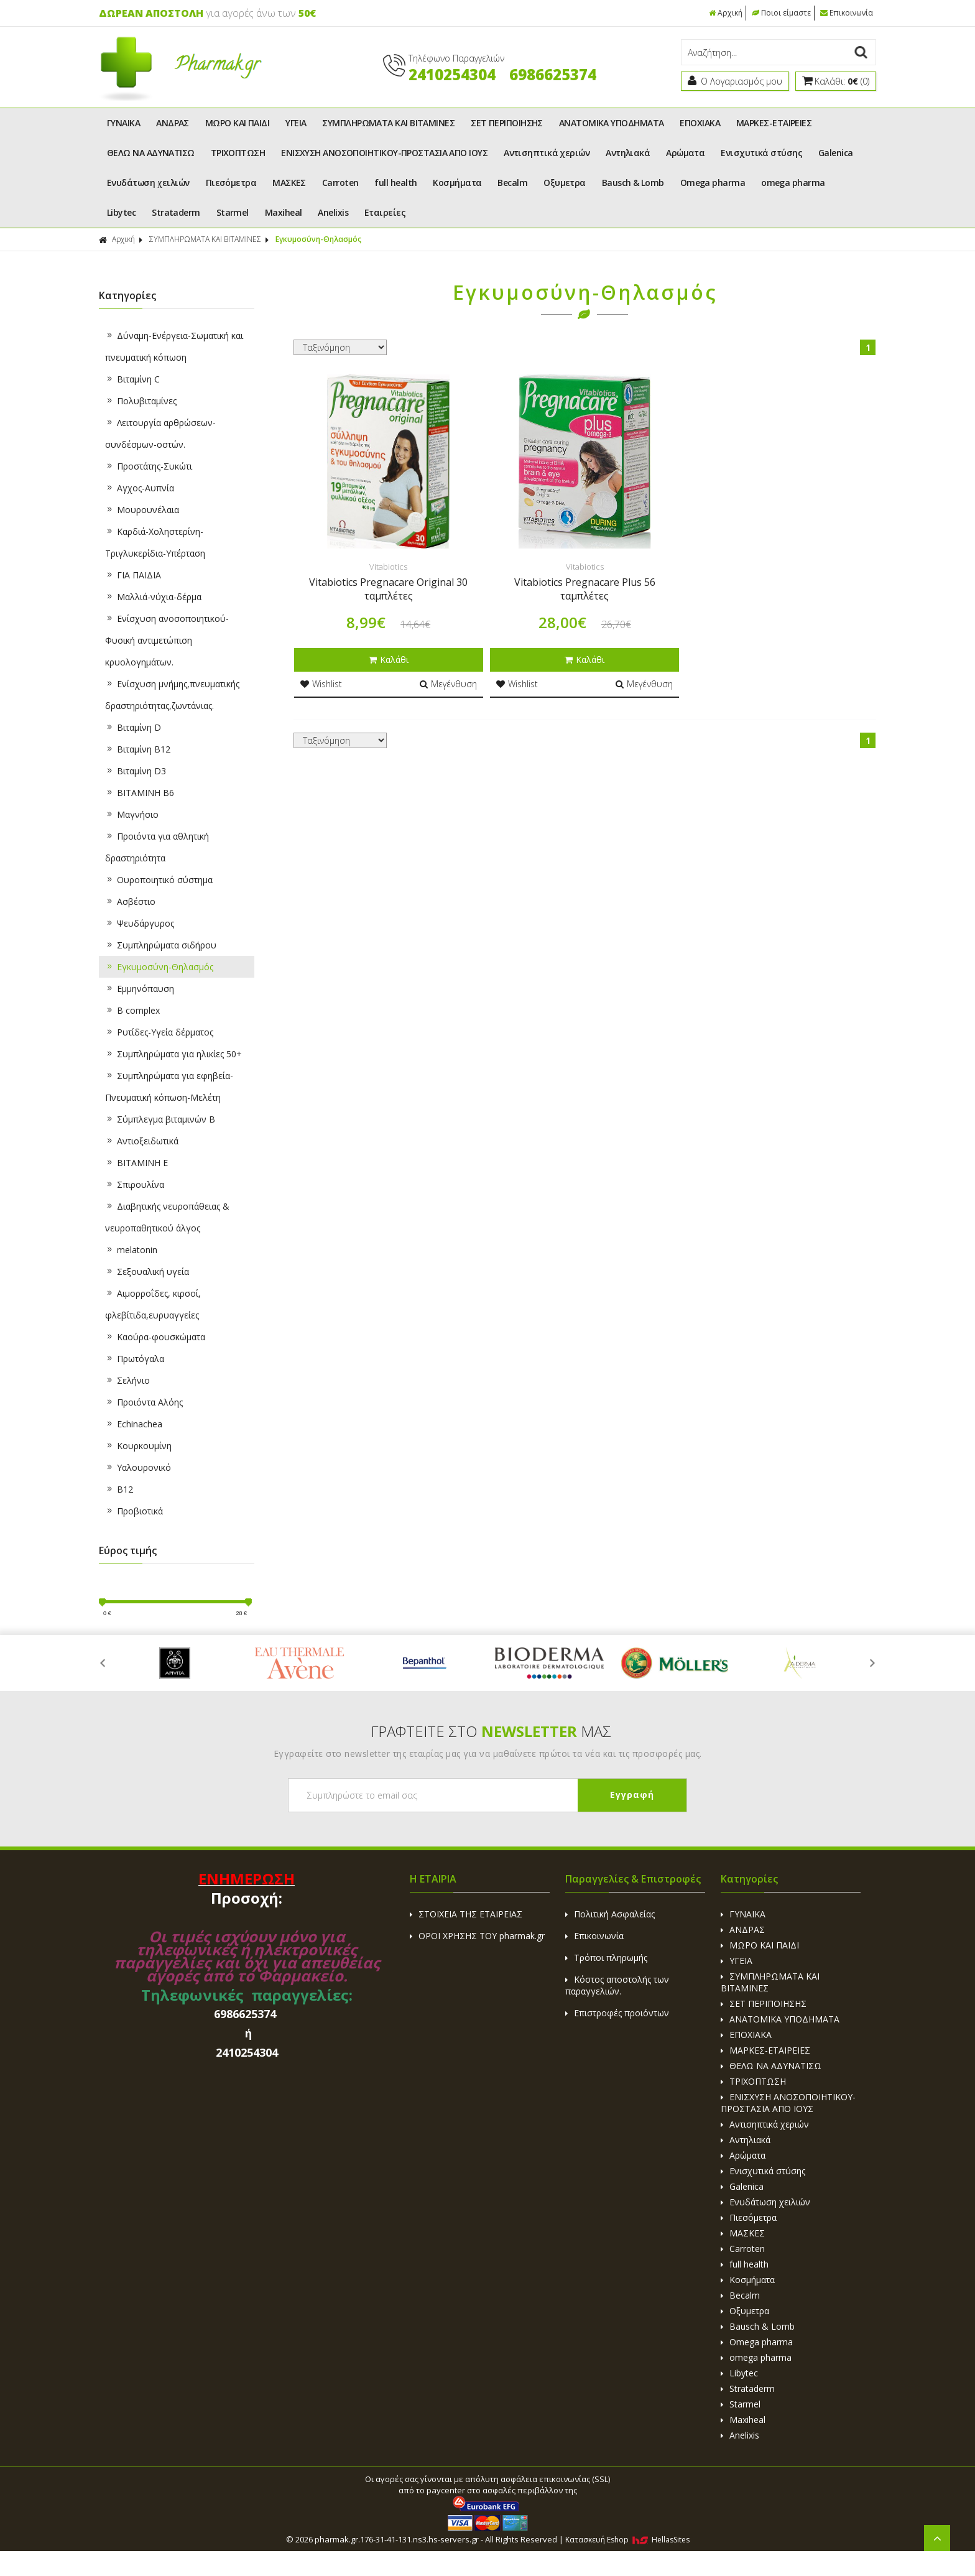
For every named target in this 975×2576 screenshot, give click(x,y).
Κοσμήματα (457, 182)
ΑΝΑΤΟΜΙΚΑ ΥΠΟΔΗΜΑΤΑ (611, 123)
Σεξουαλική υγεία (147, 1271)
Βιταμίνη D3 (135, 771)
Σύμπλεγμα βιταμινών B (160, 1119)
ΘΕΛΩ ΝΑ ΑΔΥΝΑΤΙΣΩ (151, 153)
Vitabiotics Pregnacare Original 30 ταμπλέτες (388, 589)
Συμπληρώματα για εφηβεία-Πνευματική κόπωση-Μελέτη (169, 1086)
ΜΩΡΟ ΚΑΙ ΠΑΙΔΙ (237, 123)
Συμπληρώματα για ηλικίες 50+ (173, 1054)
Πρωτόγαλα (134, 1358)
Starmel (232, 212)
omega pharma (793, 182)
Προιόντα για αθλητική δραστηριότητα (157, 847)
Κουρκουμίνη (138, 1446)
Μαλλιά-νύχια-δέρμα (153, 597)
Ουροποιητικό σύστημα (159, 880)
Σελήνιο (127, 1380)
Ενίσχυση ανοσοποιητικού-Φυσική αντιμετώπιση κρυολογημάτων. (167, 640)
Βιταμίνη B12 (137, 749)
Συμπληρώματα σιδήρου (160, 945)
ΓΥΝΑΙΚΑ (123, 123)
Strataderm (176, 212)
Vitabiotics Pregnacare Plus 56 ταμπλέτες (584, 589)
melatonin (131, 1250)
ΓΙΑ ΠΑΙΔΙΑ (133, 575)
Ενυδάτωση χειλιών (148, 182)
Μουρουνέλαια (142, 510)
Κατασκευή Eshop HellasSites (627, 2539)
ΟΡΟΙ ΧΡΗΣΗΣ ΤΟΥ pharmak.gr (477, 1936)
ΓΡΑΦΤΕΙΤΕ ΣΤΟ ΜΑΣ (491, 1731)
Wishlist (321, 684)
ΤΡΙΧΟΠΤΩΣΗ (238, 153)
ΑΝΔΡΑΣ (172, 123)
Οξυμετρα (564, 182)
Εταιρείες (384, 212)
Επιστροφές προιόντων (617, 2013)
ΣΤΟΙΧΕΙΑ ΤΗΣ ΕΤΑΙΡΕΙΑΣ (466, 1914)
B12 (119, 1489)
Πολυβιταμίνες (141, 401)
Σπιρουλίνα (134, 1184)
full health (395, 182)
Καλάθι (389, 659)
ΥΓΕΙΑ (295, 123)
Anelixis (333, 212)
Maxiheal (283, 212)
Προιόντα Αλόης (144, 1402)
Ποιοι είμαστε (781, 12)
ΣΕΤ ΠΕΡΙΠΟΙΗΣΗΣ (507, 123)
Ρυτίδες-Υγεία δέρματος (159, 1032)
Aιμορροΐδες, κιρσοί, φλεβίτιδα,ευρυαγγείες (153, 1304)
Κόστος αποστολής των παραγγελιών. (617, 1985)
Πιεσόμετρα (231, 182)
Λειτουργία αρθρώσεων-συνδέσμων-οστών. (160, 433)
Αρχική (725, 12)
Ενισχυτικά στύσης (761, 153)
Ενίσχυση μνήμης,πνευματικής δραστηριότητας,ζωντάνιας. (172, 694)
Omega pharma (712, 182)
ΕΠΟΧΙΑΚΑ (700, 123)
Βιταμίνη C (132, 379)
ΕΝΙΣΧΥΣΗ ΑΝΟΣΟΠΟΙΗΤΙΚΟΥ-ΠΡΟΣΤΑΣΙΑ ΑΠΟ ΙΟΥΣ (384, 153)
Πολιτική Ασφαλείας (610, 1914)
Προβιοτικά (134, 1511)
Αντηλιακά (628, 153)
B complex (132, 1010)
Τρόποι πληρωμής (606, 1957)
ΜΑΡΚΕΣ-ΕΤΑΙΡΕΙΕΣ (773, 123)
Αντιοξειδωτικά (141, 1141)
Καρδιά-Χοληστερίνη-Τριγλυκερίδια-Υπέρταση (155, 542)
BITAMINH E (136, 1163)
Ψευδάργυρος (139, 923)
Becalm (512, 182)
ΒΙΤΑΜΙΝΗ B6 (139, 793)
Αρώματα (685, 153)
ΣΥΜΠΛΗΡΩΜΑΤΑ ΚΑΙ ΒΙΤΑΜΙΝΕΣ (388, 123)
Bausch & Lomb (633, 182)
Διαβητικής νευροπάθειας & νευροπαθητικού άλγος (167, 1217)
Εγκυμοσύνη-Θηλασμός (318, 239)
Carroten (340, 182)
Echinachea (133, 1424)
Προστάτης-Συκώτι (148, 466)
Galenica (835, 153)
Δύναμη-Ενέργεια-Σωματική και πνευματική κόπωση (174, 346)
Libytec (121, 212)
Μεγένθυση (448, 684)
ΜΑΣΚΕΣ (289, 182)
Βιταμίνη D (133, 727)
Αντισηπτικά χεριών (546, 153)
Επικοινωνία (846, 12)
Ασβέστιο (130, 901)
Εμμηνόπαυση (139, 988)
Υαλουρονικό (138, 1467)
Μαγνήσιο (132, 814)
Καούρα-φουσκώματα (155, 1337)
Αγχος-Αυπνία (139, 488)
